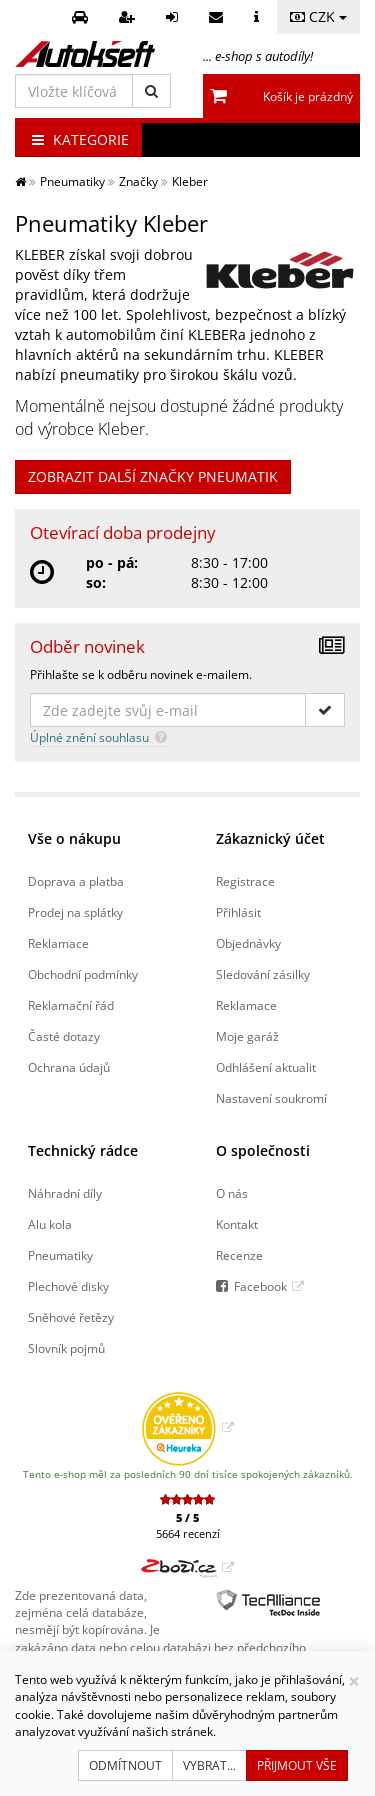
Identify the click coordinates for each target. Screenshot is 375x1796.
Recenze (239, 1255)
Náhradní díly (65, 1193)
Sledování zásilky (263, 974)
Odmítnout (125, 1765)
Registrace (245, 881)
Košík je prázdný (308, 96)
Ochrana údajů (69, 1067)
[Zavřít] (354, 1681)
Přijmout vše (297, 1765)
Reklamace (58, 943)
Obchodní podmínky (83, 974)
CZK (318, 16)
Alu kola (50, 1224)
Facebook (260, 1286)
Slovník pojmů (66, 1348)
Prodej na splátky (75, 912)
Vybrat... (209, 1765)
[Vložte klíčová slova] (74, 91)
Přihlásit (238, 912)
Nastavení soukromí (271, 1098)
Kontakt (237, 1224)
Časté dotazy (64, 1036)
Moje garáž (247, 1036)
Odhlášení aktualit (266, 1067)
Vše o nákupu (74, 838)
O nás (232, 1193)
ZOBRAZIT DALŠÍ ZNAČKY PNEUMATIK (153, 476)
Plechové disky (68, 1286)
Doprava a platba (76, 881)
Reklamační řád (71, 1005)
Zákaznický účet (270, 838)
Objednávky (248, 943)
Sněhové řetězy (71, 1317)
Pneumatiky (60, 1255)
